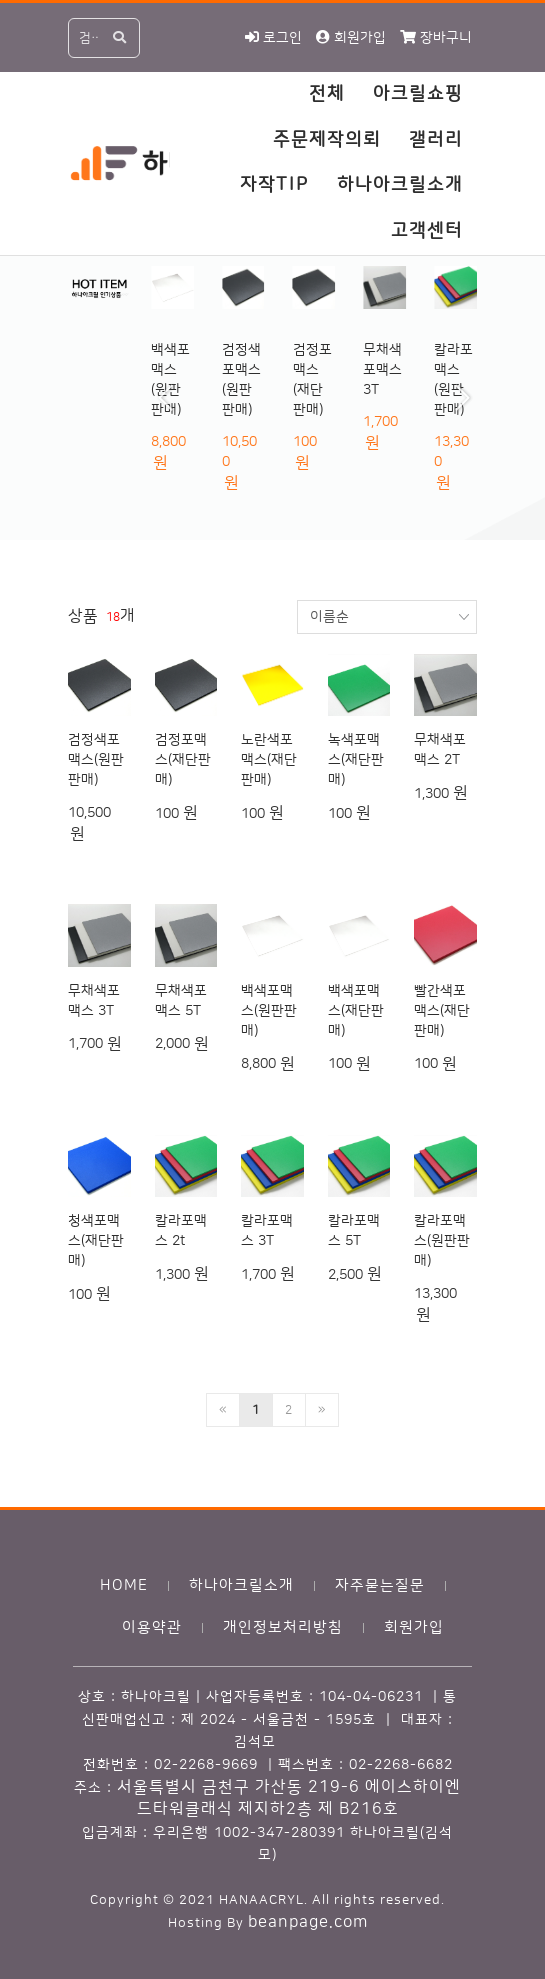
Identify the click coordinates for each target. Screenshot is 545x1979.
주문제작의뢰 (327, 140)
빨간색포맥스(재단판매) (442, 1011)
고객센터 (427, 231)
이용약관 (152, 1627)
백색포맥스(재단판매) (356, 1011)
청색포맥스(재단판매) (96, 1241)
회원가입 (414, 1627)
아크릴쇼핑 (418, 94)
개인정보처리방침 (283, 1627)
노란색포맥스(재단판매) (269, 760)
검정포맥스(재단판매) (183, 760)
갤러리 (436, 140)
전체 (327, 94)
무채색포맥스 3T (382, 370)
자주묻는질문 (380, 1585)
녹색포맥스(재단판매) (356, 760)
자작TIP (274, 185)
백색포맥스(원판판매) (269, 1011)
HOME (124, 1585)
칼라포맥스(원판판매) (442, 1241)
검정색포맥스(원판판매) (96, 760)
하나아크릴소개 (400, 185)
